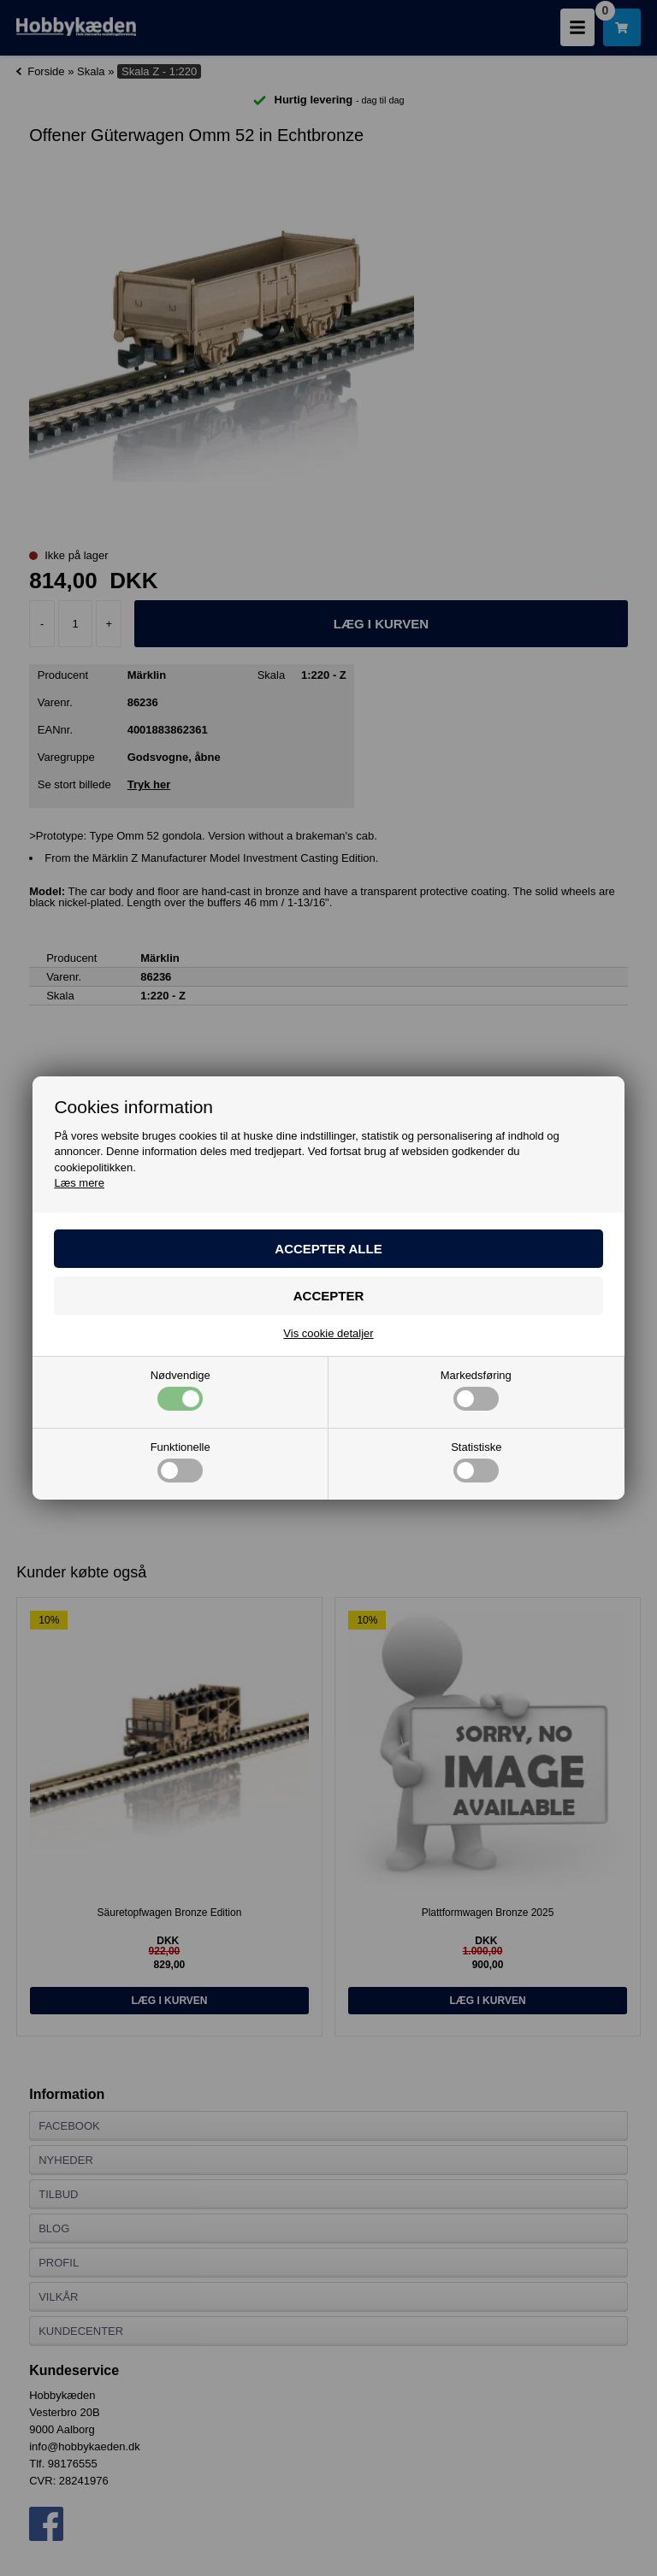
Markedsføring (476, 1390)
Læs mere (79, 1182)
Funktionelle (180, 1462)
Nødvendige (180, 1390)
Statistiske (476, 1462)
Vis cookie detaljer (328, 1333)
